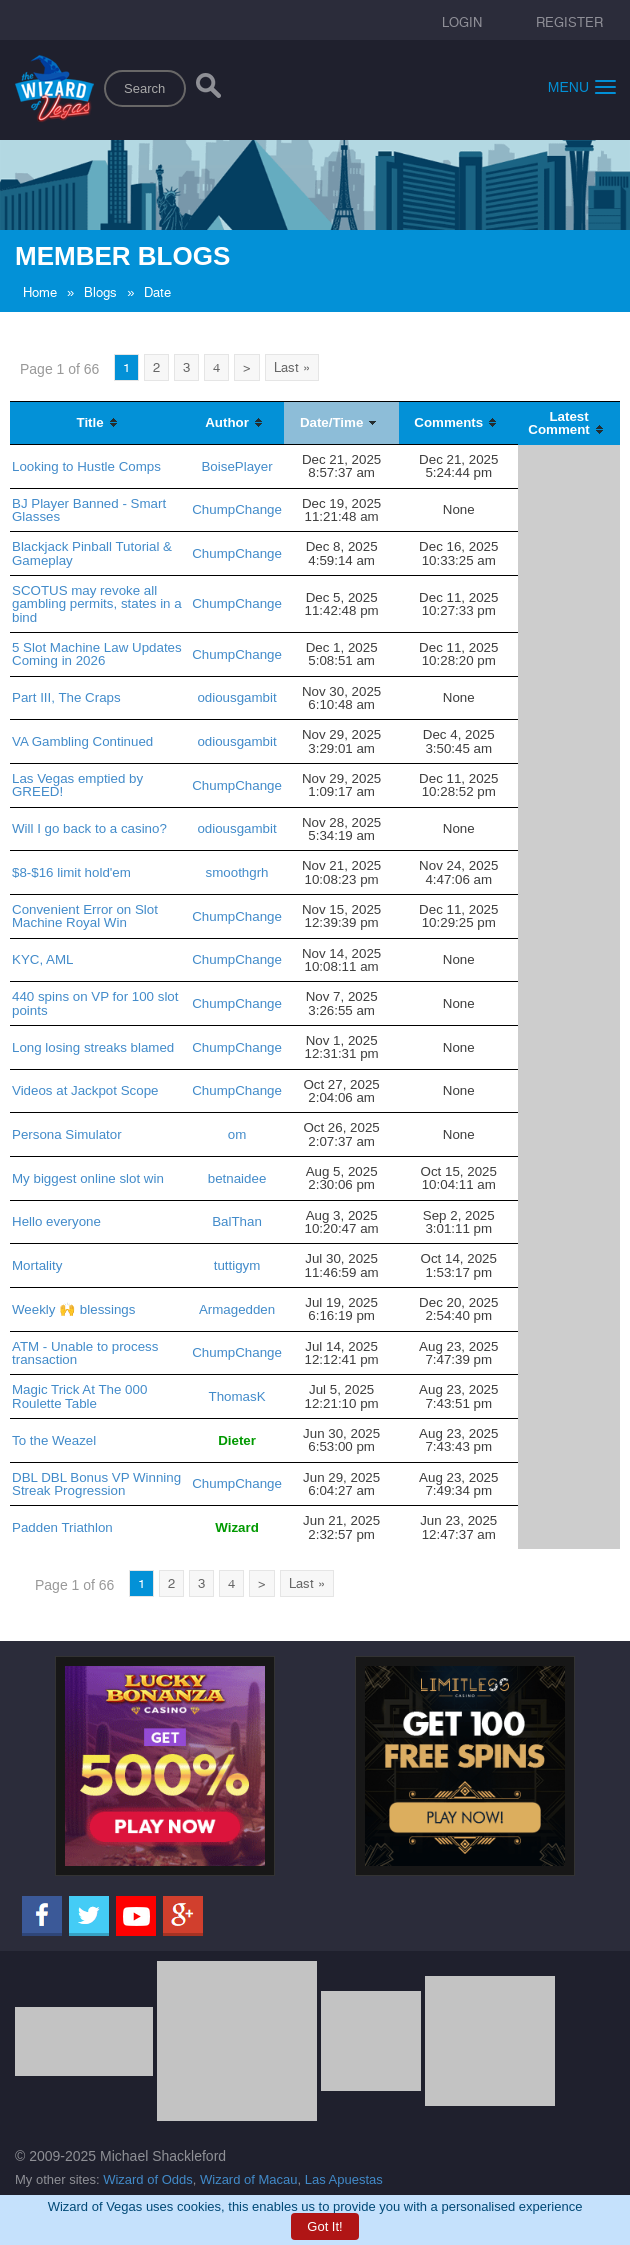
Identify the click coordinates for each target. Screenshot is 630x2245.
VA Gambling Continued (82, 741)
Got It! (324, 2226)
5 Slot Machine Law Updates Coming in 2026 (97, 654)
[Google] (183, 1916)
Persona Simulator (67, 1134)
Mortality (37, 1265)
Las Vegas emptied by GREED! (77, 785)
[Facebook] (42, 1916)
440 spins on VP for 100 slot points (95, 1003)
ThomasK (237, 1396)
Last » (292, 367)
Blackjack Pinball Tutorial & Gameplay (92, 553)
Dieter (237, 1440)
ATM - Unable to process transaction (85, 1353)
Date (157, 292)
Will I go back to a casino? (89, 828)
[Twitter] (89, 1916)
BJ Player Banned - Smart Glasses (89, 510)
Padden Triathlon (62, 1527)
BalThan (237, 1221)
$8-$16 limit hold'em (71, 872)
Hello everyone (56, 1221)
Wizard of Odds (148, 2179)
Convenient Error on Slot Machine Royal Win (85, 916)
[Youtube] (136, 1916)
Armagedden (237, 1309)
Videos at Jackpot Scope (85, 1090)
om (237, 1134)
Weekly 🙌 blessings (73, 1309)
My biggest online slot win (88, 1178)
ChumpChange (237, 509)
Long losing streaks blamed (93, 1047)
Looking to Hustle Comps (86, 466)
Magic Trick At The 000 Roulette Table (79, 1396)
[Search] (208, 90)
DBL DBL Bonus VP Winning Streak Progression (96, 1484)
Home (40, 292)
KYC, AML (42, 959)
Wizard (237, 1527)
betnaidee (237, 1178)
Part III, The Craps (66, 697)
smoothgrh (237, 872)
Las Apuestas (344, 2179)
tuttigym (237, 1265)
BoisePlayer (236, 466)
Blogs (100, 292)
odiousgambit (236, 697)
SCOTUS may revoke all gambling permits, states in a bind (97, 604)
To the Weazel (54, 1440)
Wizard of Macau (249, 2179)
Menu (582, 86)
